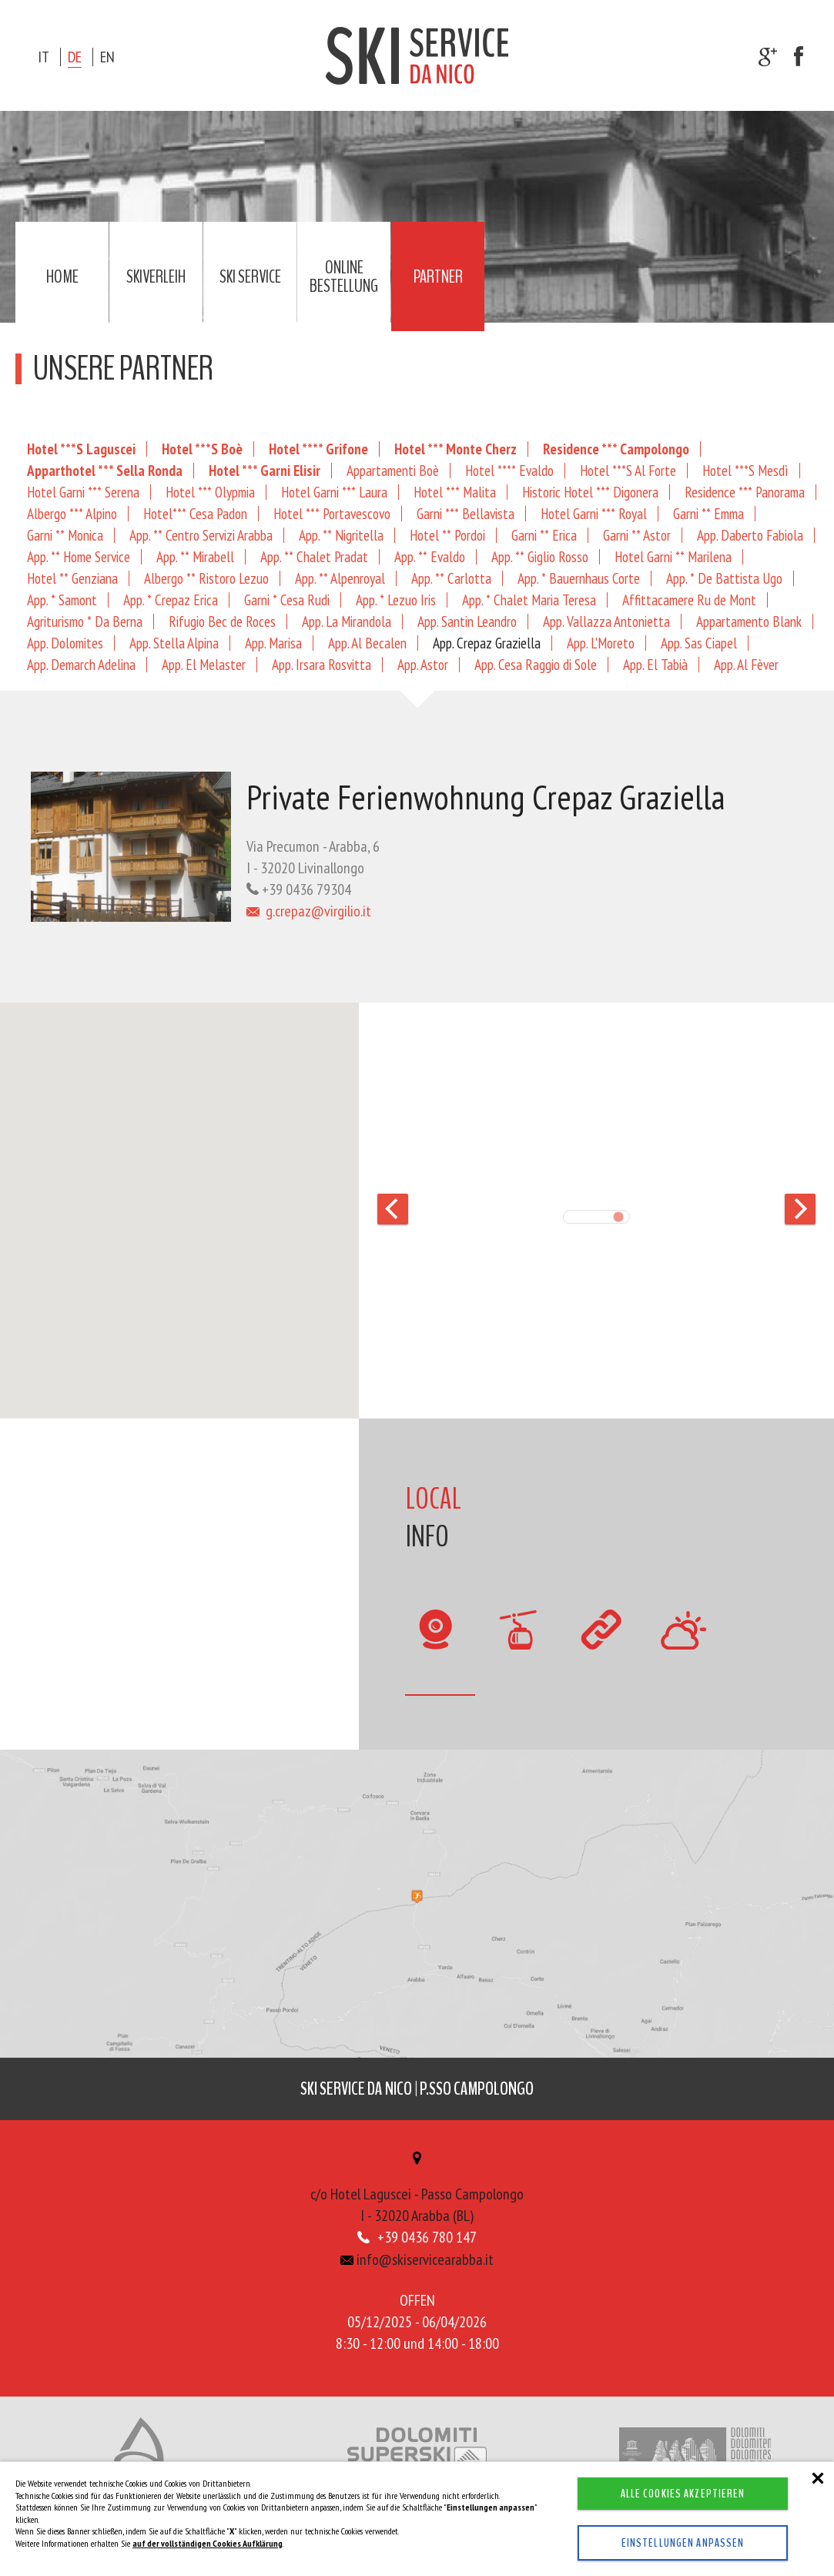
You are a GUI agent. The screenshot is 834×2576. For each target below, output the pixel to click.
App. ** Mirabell (195, 556)
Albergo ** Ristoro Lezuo (206, 578)
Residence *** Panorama (745, 491)
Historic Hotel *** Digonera (590, 491)
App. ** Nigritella (341, 534)
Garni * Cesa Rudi (287, 599)
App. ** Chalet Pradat (314, 556)
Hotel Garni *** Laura (334, 491)
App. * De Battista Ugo (724, 578)
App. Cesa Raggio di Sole (535, 664)
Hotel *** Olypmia (210, 491)
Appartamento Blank (749, 621)
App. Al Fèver (746, 664)
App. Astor (422, 664)
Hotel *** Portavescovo (331, 513)
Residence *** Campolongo (616, 448)
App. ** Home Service (78, 556)
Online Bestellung (344, 276)
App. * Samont (62, 599)
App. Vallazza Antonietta (606, 621)
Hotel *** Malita (455, 491)
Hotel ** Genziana (72, 578)
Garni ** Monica (65, 534)
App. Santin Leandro (467, 621)
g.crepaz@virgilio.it (308, 911)
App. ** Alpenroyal (340, 578)
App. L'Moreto (601, 642)
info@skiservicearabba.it (417, 2261)
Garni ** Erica (544, 534)
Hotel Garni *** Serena (83, 491)
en (107, 57)
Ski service (250, 276)
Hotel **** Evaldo (509, 470)
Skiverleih (156, 276)
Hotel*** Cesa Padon (195, 513)
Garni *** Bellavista (465, 513)
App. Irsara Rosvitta (321, 664)
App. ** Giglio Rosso (539, 556)
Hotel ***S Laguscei (81, 448)
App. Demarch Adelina (81, 664)
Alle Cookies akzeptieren (683, 2493)
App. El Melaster (204, 664)
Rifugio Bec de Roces (222, 621)
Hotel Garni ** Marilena (673, 556)
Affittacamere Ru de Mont (689, 599)
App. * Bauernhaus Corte (578, 578)
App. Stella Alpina (174, 642)
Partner (438, 276)
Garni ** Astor (637, 534)
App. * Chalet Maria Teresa (529, 599)
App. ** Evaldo (429, 556)
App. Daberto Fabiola (750, 534)
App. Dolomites (65, 642)
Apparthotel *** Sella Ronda (105, 470)
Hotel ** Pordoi (447, 534)
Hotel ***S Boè (202, 448)
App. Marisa (273, 642)
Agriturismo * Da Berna (84, 621)
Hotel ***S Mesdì (745, 470)
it (43, 57)
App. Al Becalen (367, 642)
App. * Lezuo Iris (396, 599)
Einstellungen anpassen (683, 2542)
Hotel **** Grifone (318, 448)
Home (62, 276)
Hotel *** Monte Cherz (455, 448)
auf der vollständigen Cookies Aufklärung (207, 2543)
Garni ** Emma (708, 513)
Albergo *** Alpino (72, 513)
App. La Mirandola (346, 621)
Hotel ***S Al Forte (628, 470)
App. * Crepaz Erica (170, 599)
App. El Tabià (655, 664)
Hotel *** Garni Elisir (264, 470)
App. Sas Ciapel (699, 642)
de (75, 57)
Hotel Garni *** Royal (594, 513)
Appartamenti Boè (393, 470)
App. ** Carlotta (451, 578)
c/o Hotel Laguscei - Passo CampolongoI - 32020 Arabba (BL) (417, 2191)
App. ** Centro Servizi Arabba (201, 534)
